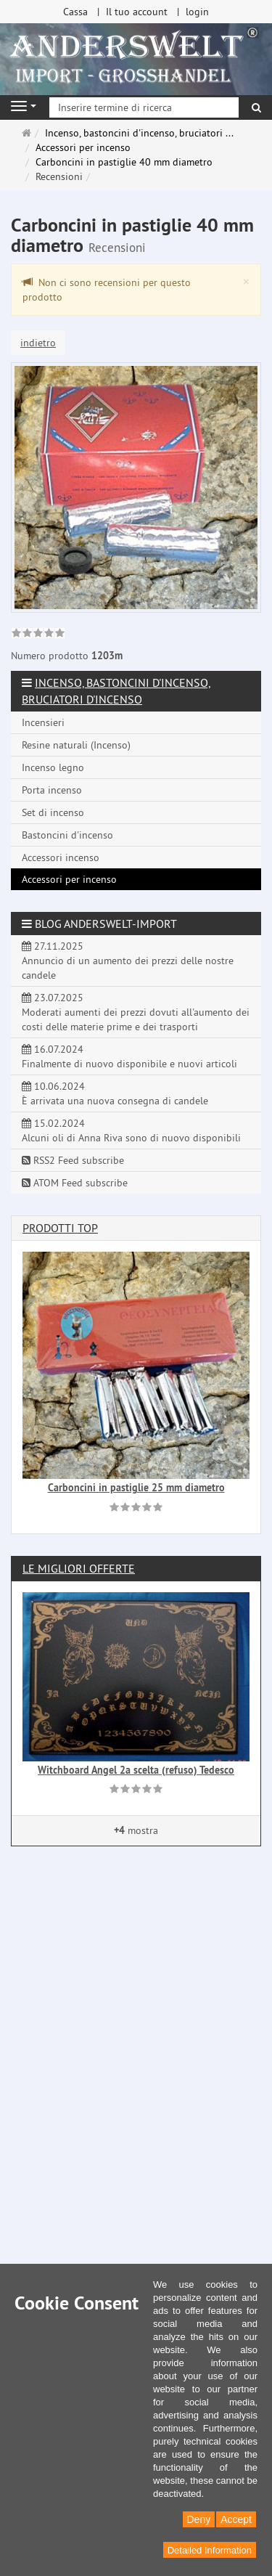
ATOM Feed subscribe (75, 1182)
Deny (199, 2519)
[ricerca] (256, 107)
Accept (236, 2519)
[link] (38, 634)
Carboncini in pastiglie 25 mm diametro (136, 1487)
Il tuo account (137, 11)
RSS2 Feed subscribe (73, 1160)
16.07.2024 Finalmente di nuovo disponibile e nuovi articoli (129, 1056)
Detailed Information (210, 2550)
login (197, 11)
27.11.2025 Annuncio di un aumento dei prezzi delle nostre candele (128, 960)
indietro (38, 342)
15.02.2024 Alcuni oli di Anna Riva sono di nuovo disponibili (131, 1130)
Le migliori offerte (78, 1568)
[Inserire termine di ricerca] (144, 107)
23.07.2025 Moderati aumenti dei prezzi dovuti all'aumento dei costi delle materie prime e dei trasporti (136, 1012)
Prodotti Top (60, 1227)
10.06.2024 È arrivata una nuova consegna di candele (115, 1093)
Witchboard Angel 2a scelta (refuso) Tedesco (136, 1770)
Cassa (75, 11)
